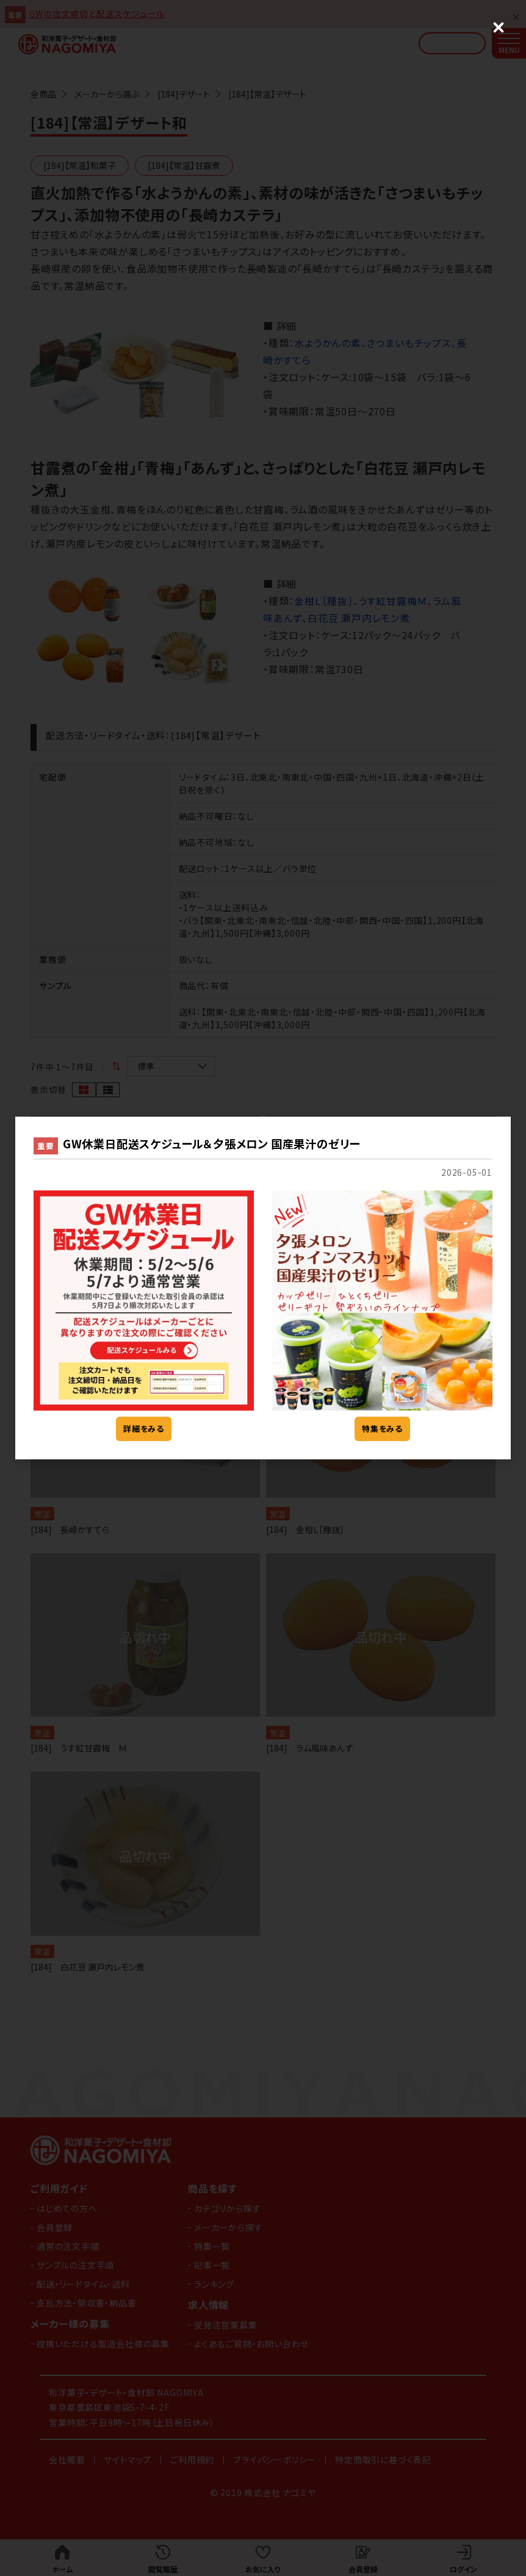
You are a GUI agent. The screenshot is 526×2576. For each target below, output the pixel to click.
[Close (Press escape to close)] (498, 27)
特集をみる (382, 1428)
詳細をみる (143, 1428)
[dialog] (263, 1288)
